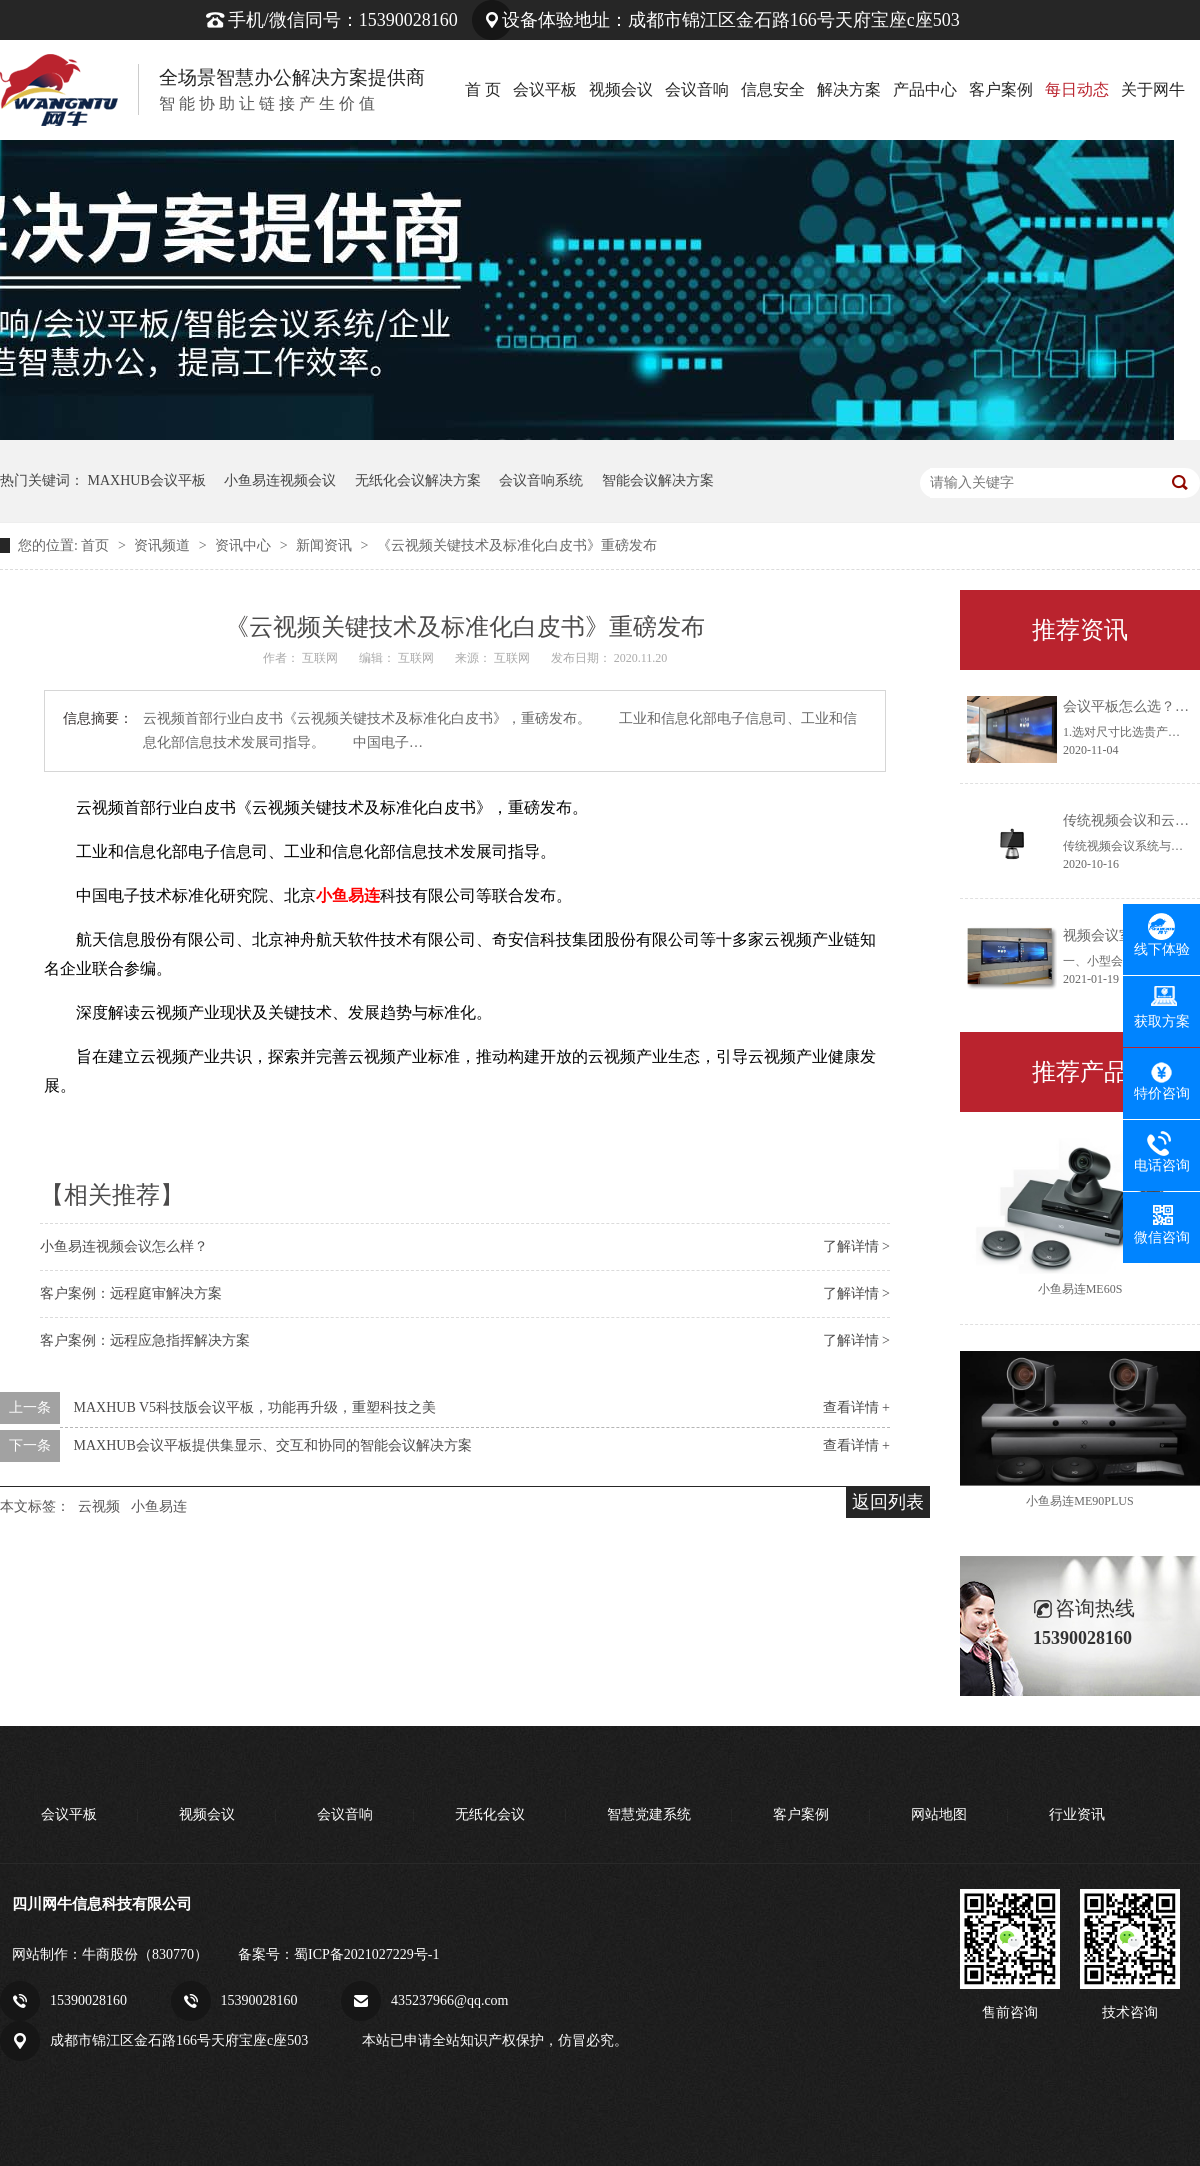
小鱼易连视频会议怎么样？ (124, 1246)
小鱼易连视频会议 (280, 480)
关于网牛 (1153, 89)
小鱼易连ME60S (1080, 1289)
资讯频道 (164, 545)
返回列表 (888, 1502)
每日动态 (1077, 89)
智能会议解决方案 (658, 480)
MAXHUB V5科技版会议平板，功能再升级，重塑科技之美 (255, 1407)
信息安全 (773, 89)
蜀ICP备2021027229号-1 (366, 1954)
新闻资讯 (326, 545)
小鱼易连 (159, 1506)
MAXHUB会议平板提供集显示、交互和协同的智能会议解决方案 (273, 1445)
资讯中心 (245, 545)
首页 (97, 545)
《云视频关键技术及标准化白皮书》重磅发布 (517, 545)
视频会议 (621, 89)
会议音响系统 (541, 480)
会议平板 (545, 89)
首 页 (483, 89)
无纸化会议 (490, 1814)
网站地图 (939, 1814)
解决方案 (849, 89)
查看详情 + (856, 1407)
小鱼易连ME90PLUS (1079, 1501)
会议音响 (697, 89)
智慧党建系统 (649, 1814)
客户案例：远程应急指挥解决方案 (145, 1340)
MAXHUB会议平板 (147, 480)
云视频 (99, 1506)
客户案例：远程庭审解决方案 (131, 1293)
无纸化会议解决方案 (418, 480)
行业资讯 (1077, 1814)
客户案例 (1001, 89)
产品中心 (925, 89)
